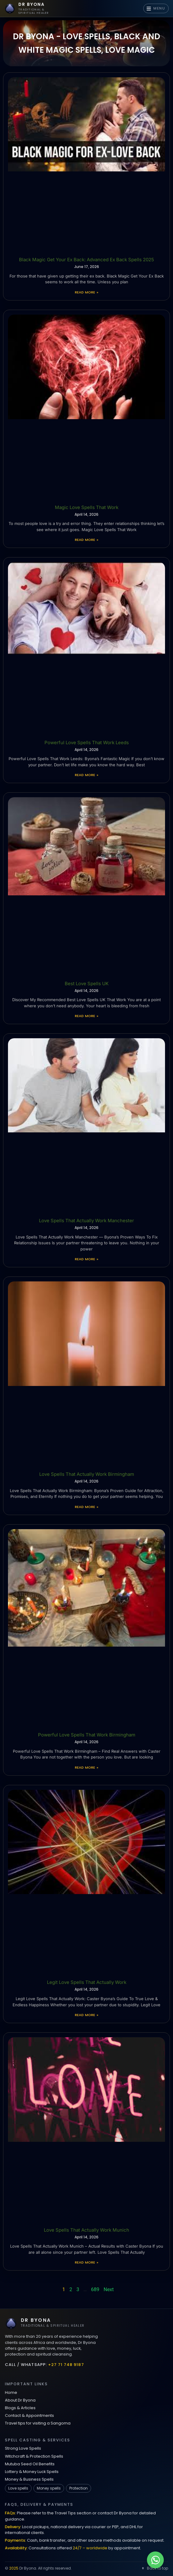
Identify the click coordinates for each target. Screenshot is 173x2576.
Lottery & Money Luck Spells (32, 2471)
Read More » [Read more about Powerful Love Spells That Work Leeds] (86, 774)
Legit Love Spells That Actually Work (86, 1982)
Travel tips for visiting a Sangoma (38, 2423)
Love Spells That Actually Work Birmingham (86, 1474)
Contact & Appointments (29, 2415)
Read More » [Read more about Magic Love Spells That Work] (86, 539)
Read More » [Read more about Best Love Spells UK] (86, 1015)
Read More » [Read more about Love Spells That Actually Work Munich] (86, 2262)
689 (95, 2289)
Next (109, 2289)
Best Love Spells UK (87, 983)
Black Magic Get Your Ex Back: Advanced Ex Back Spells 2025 (86, 259)
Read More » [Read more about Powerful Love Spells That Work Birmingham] (86, 1767)
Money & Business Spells (29, 2479)
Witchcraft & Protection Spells (34, 2456)
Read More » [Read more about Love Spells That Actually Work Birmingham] (86, 1506)
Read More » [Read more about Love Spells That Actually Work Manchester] (86, 1259)
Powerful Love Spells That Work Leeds (86, 742)
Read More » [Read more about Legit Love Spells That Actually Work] (86, 2014)
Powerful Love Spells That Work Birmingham (86, 1735)
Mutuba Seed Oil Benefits (30, 2464)
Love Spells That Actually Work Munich (86, 2230)
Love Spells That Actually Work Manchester (86, 1220)
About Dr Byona (20, 2400)
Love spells (18, 2488)
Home (11, 2392)
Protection (78, 2488)
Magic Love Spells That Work (86, 507)
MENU (156, 8)
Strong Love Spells (23, 2448)
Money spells (49, 2488)
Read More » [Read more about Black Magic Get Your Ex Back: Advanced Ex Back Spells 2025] (86, 292)
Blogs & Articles (20, 2407)
